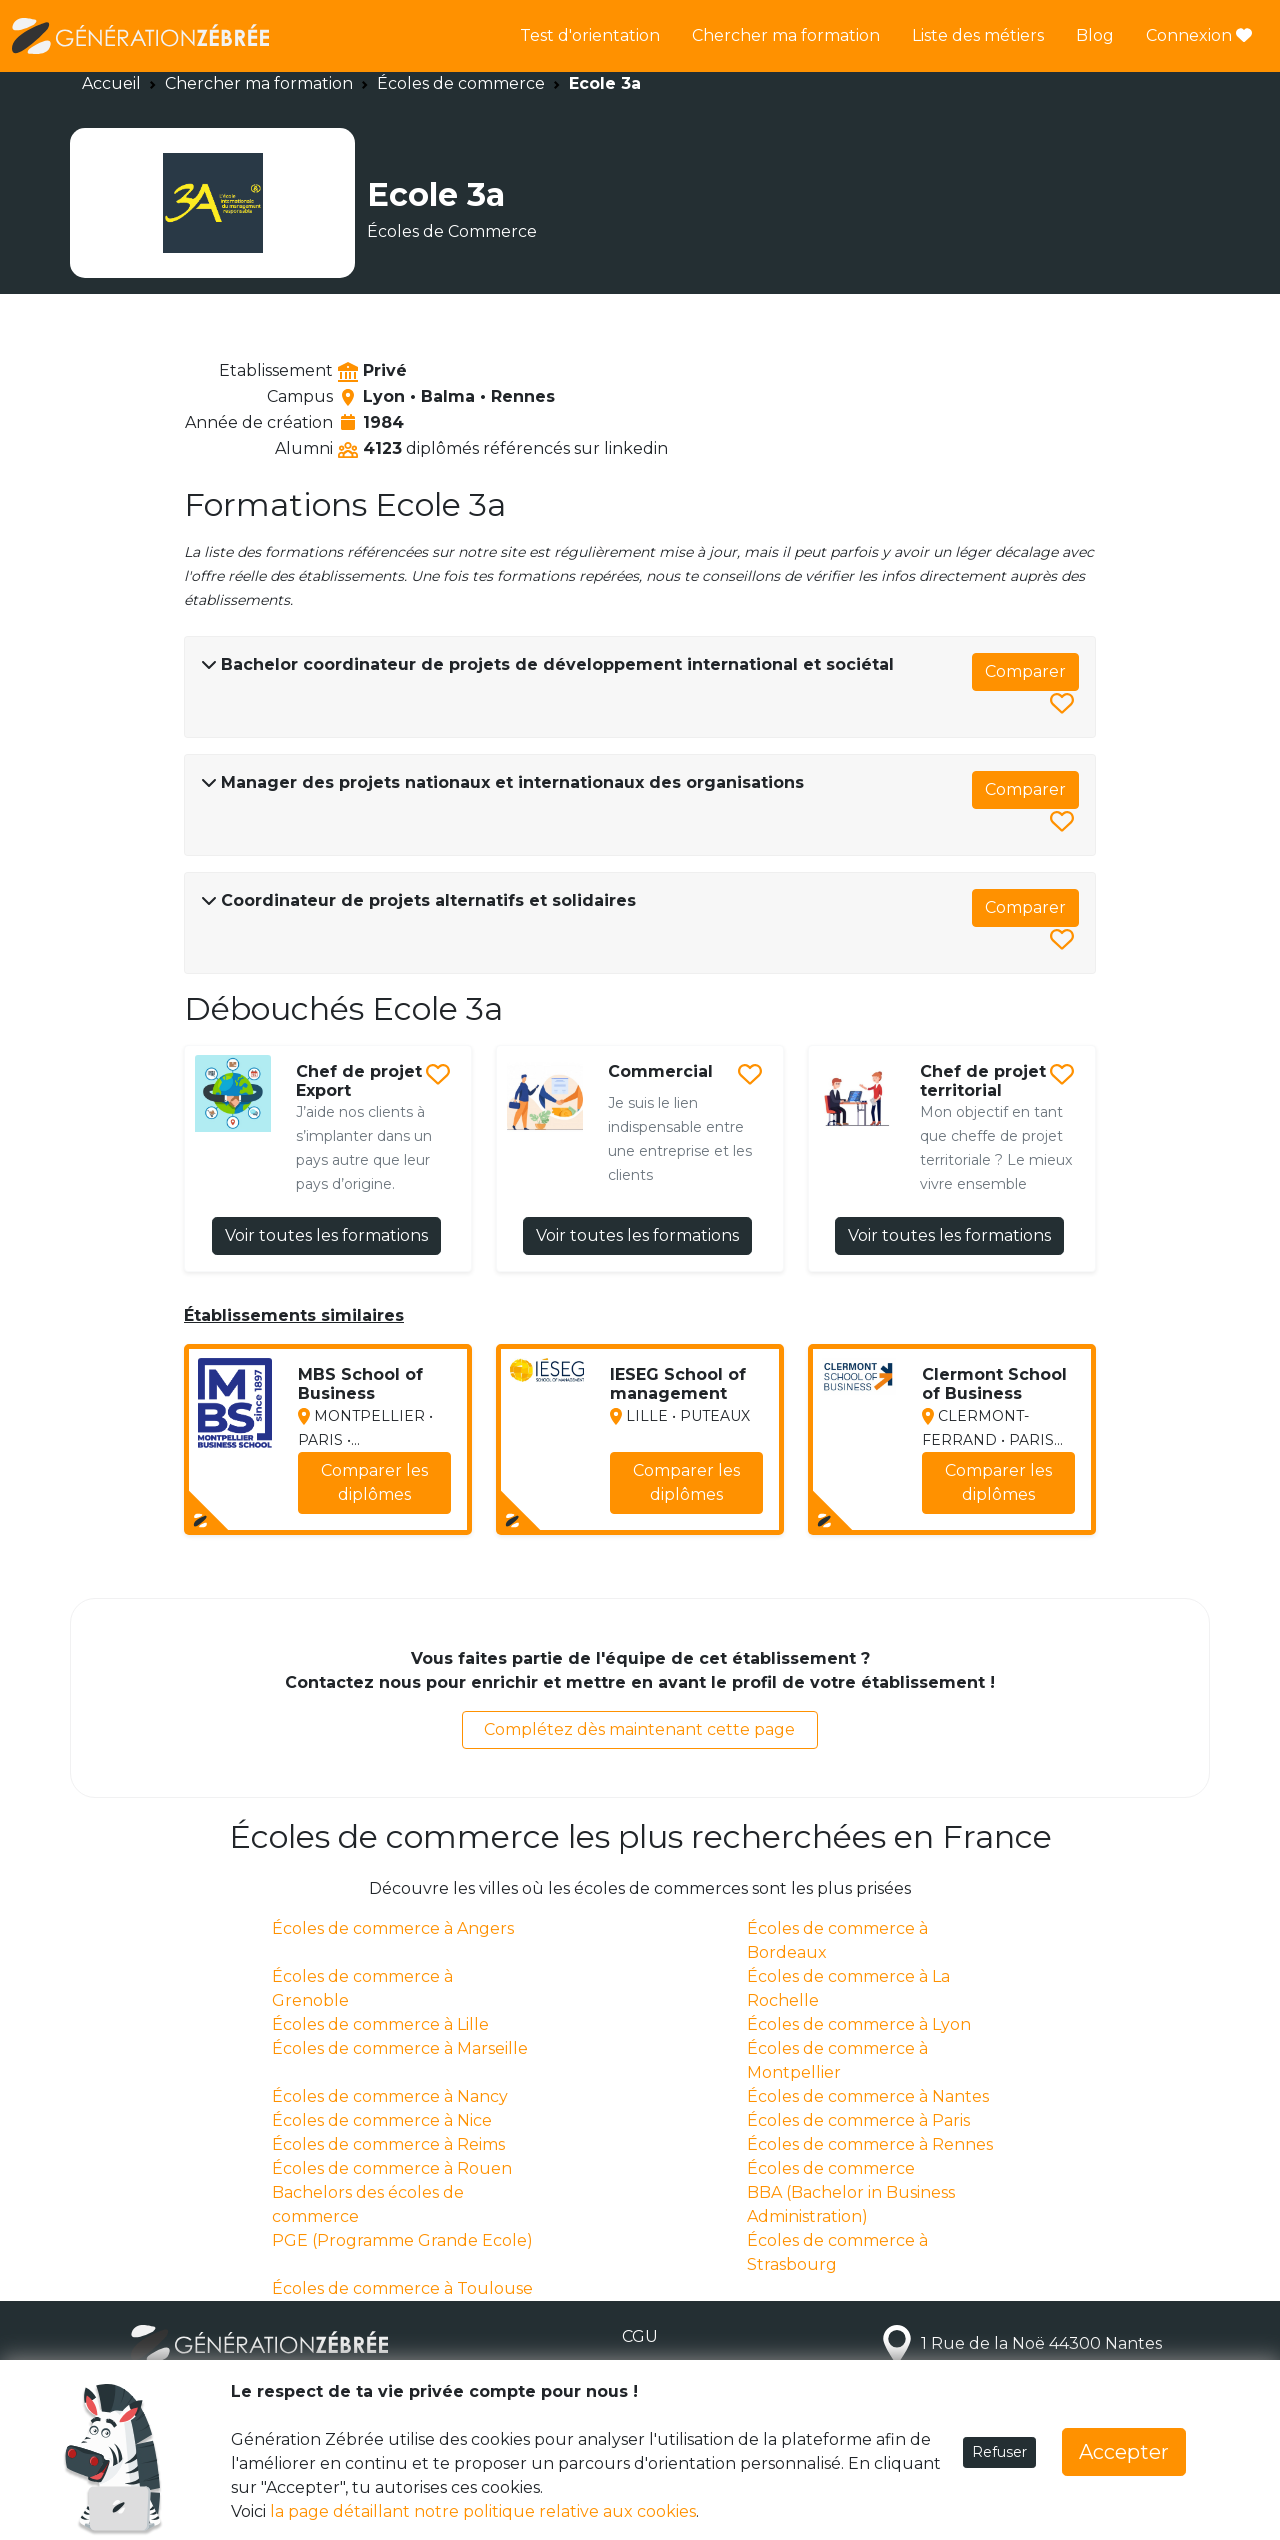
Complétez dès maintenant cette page (639, 1729)
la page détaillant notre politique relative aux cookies (483, 2511)
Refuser (999, 2452)
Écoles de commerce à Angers (393, 1928)
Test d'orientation (590, 35)
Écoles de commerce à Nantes (868, 2096)
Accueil (111, 83)
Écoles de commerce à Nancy (390, 2096)
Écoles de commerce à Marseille (400, 2048)
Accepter (1124, 2452)
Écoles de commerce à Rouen (392, 2168)
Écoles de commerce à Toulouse (402, 2288)
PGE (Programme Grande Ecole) (402, 2240)
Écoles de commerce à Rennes (870, 2144)
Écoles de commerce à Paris (858, 2120)
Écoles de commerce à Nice (382, 2120)
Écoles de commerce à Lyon (859, 2024)
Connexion (1199, 35)
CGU (640, 2336)
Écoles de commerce (461, 83)
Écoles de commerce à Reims (388, 2144)
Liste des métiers (978, 35)
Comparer (1025, 671)
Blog (1095, 35)
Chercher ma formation (786, 35)
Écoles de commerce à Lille (380, 2024)
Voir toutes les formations (326, 1235)
